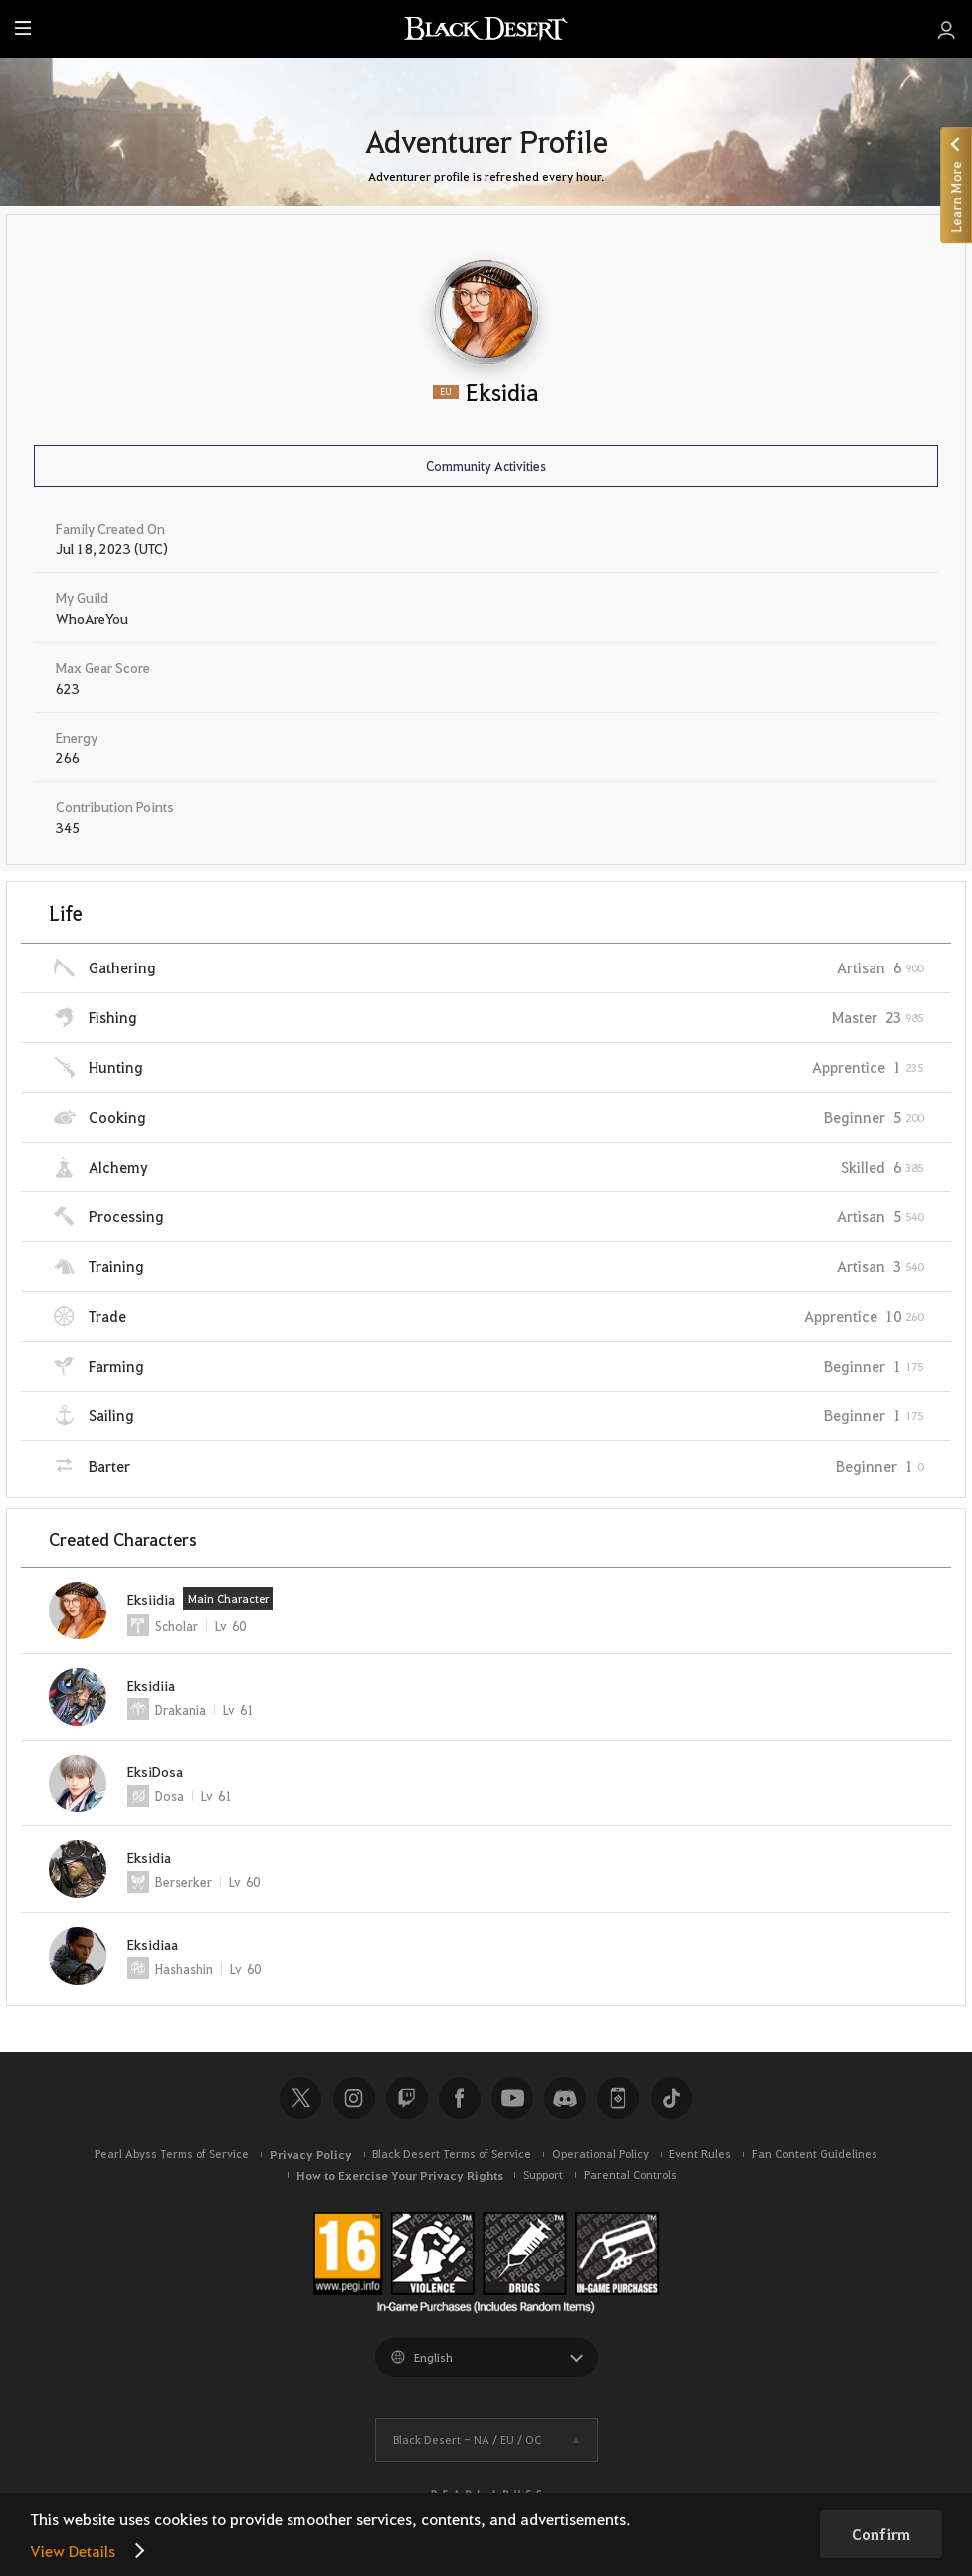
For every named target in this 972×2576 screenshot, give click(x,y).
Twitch (407, 2098)
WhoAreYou (92, 618)
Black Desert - (467, 2439)
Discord (565, 2098)
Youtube (512, 2098)
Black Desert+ (618, 2098)
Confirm (881, 2534)
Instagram (354, 2098)
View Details (72, 2550)
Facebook (460, 2098)
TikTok (671, 2098)
